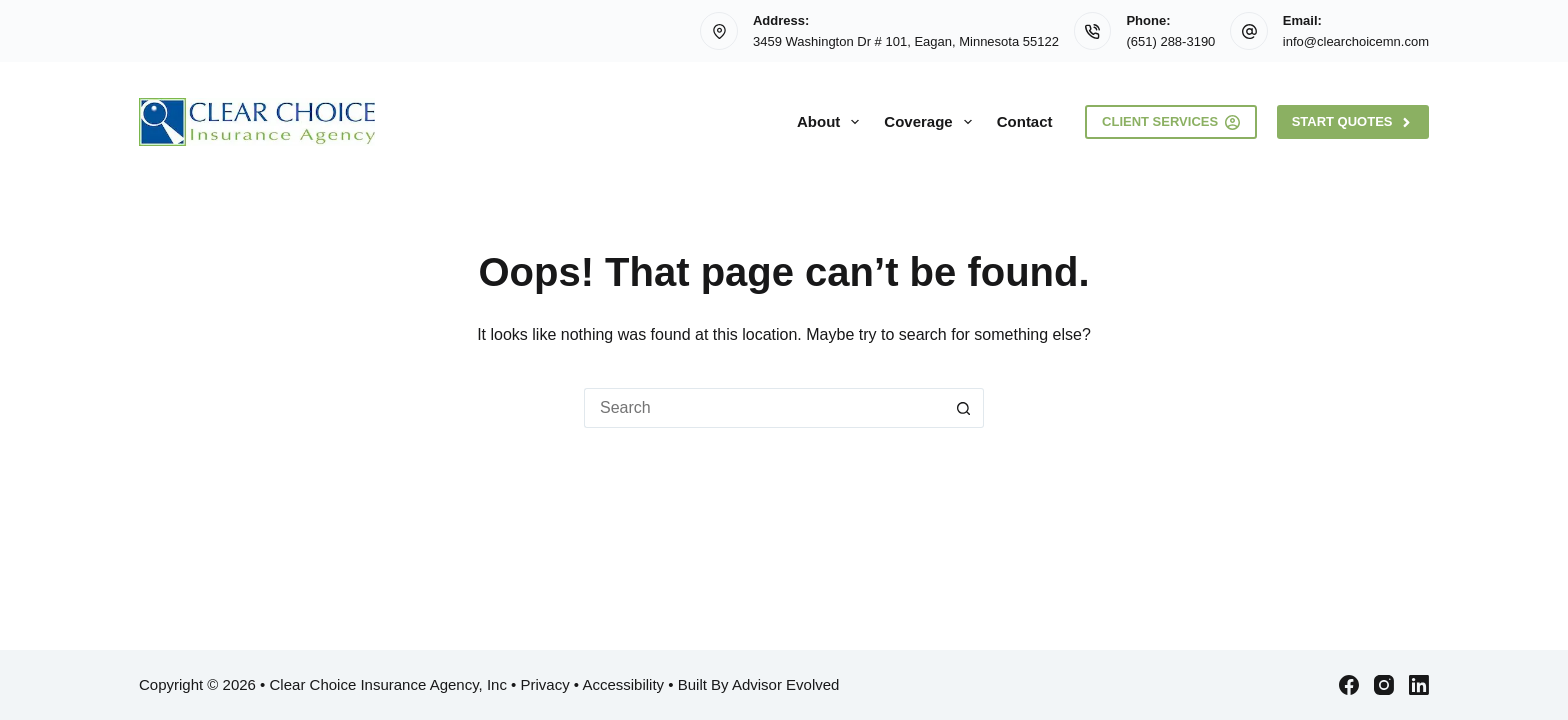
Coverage (931, 122)
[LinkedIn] (1419, 685)
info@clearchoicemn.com (1356, 41)
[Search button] (964, 408)
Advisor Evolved (786, 684)
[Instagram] (1384, 685)
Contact (1025, 121)
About (832, 122)
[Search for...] (764, 408)
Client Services (1171, 122)
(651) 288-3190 (1170, 41)
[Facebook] (1349, 685)
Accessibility (623, 684)
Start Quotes (1353, 122)
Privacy (544, 684)
